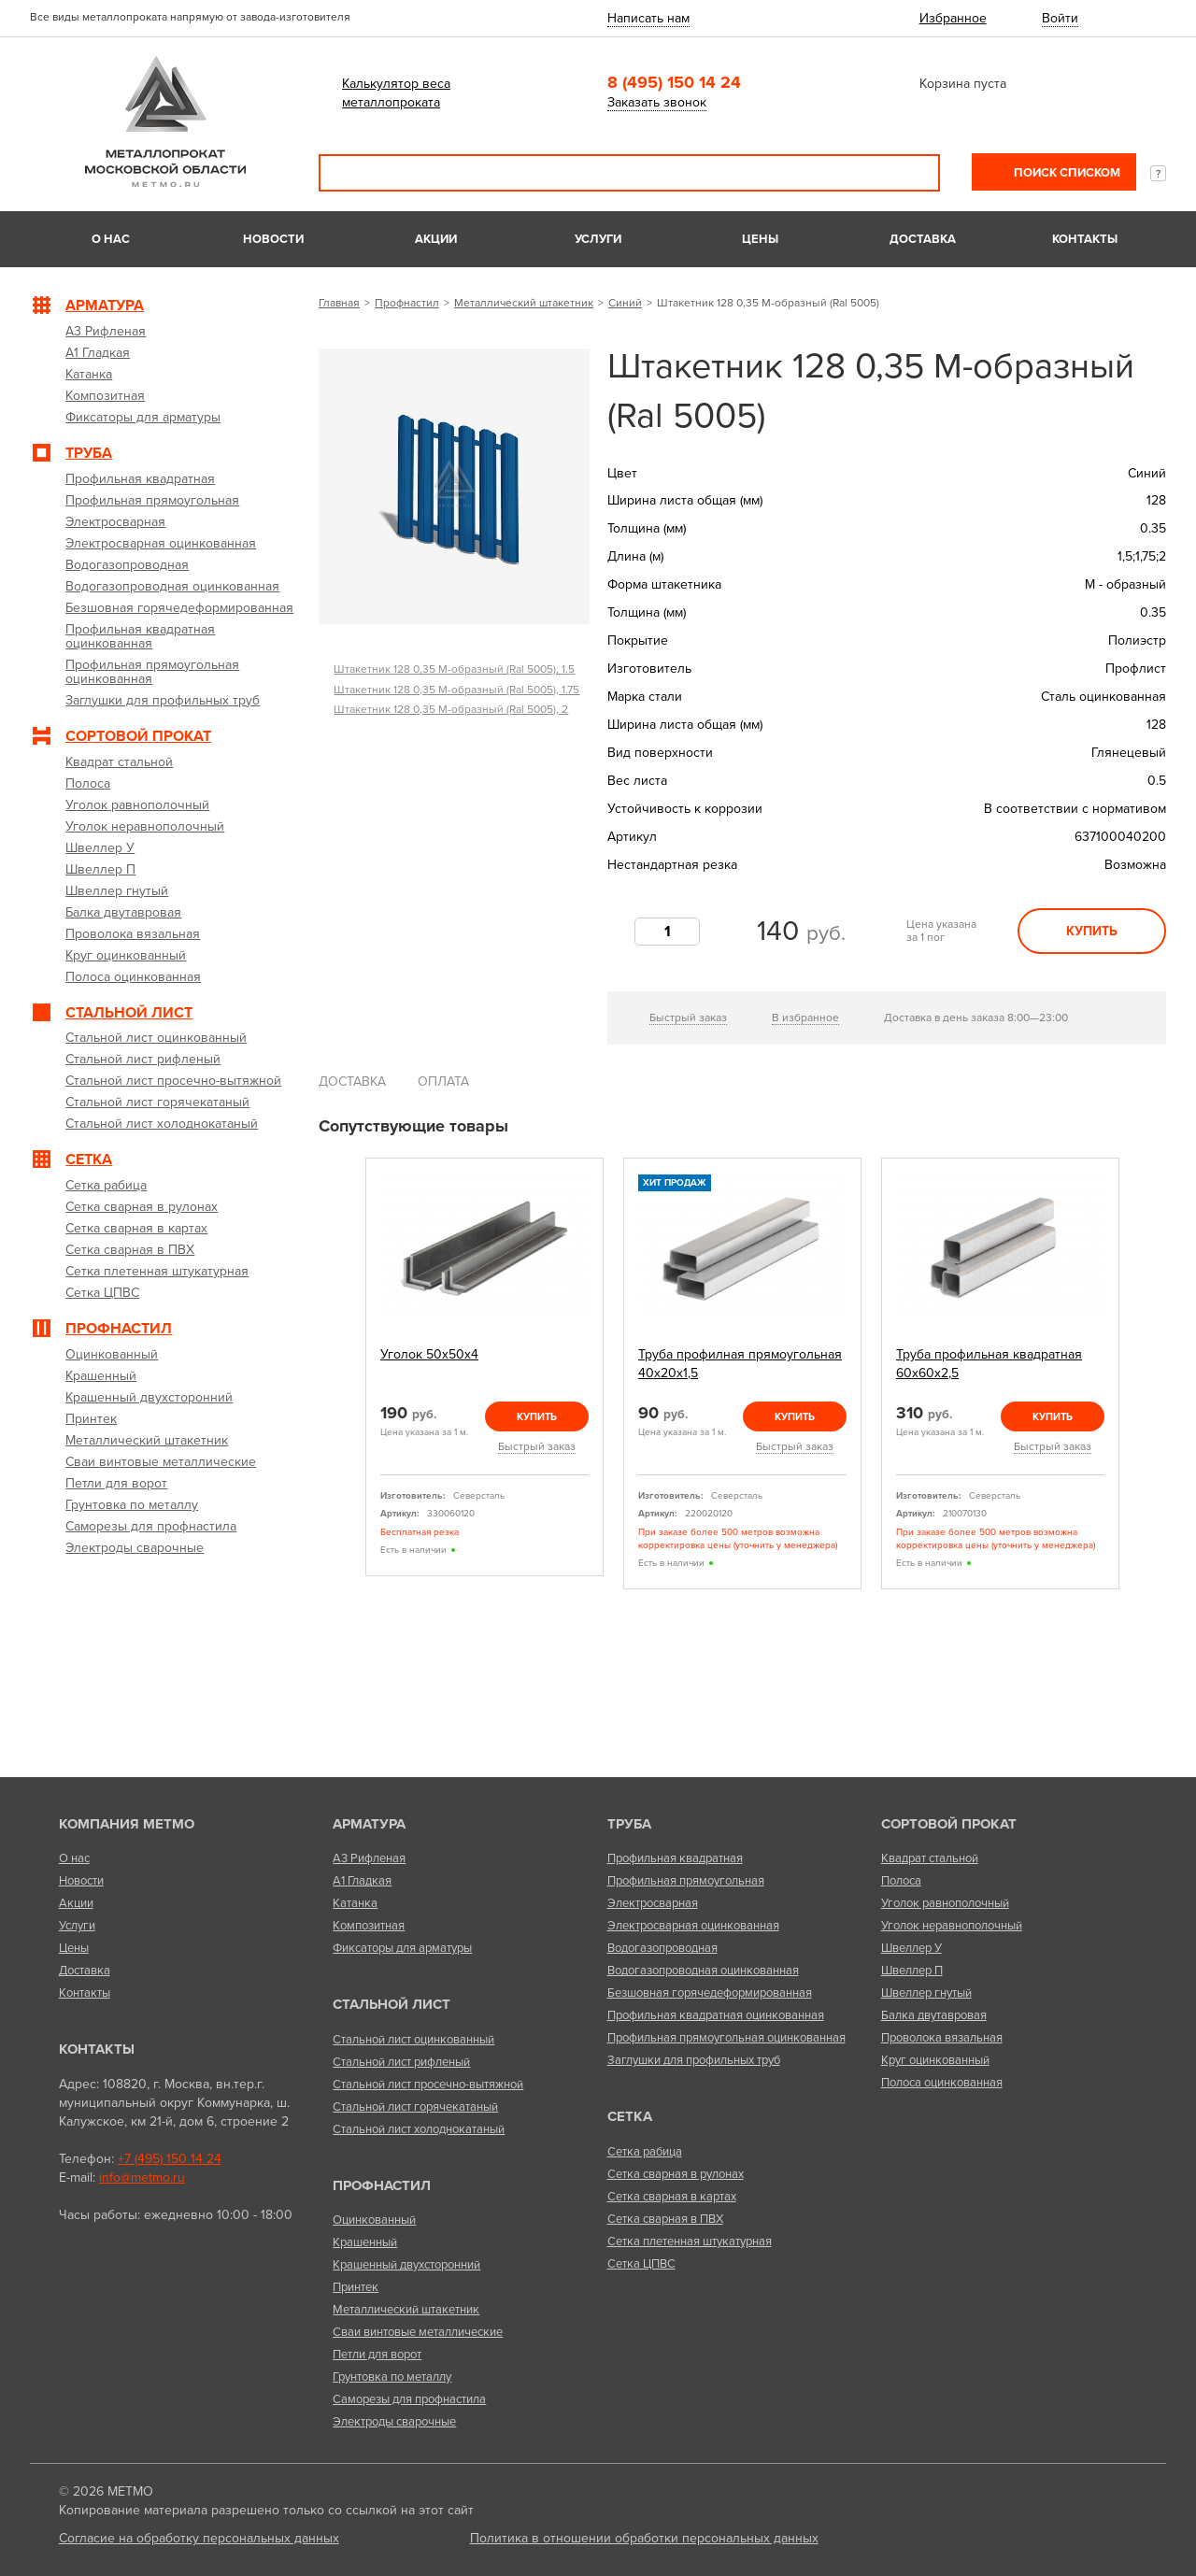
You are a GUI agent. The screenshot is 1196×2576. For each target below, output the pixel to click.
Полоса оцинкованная (942, 2082)
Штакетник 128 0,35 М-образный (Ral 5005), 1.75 (456, 689)
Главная (339, 302)
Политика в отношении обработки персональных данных (644, 2538)
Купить (1092, 931)
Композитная (369, 1925)
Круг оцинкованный (935, 2060)
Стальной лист (391, 2004)
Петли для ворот (377, 2354)
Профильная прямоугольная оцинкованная (726, 2037)
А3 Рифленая (369, 1858)
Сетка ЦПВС (641, 2263)
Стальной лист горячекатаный (415, 2106)
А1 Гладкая (362, 1880)
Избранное (953, 18)
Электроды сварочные (394, 2421)
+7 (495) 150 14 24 (169, 2159)
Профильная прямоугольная (685, 1880)
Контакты (1085, 239)
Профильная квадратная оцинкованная (715, 2015)
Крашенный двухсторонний (406, 2264)
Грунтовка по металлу (392, 2377)
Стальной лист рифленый (401, 2062)
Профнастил (407, 302)
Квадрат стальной (929, 1858)
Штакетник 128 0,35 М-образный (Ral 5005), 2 (451, 709)
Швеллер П (912, 1970)
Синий (625, 302)
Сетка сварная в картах (671, 2196)
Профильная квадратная (675, 1858)
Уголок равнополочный (945, 1903)
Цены (760, 239)
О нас (111, 239)
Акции (436, 239)
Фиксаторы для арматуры (402, 1948)
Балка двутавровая (934, 2015)
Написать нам (648, 18)
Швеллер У (911, 1948)
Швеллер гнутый (926, 1992)
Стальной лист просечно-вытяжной (428, 2084)
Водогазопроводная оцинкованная (703, 1970)
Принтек (355, 2287)
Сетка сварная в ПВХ (665, 2219)
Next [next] (1140, 1374)
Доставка (923, 239)
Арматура (369, 1823)
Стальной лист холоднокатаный (419, 2129)
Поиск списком (1065, 172)
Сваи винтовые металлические (418, 2332)
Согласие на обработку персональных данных (199, 2538)
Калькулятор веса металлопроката (396, 93)
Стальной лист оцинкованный (413, 2039)
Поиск (913, 173)
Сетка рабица (644, 2151)
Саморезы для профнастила (409, 2399)
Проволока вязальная (942, 2037)
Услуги (598, 239)
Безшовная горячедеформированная (709, 1992)
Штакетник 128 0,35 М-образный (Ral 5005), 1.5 (454, 669)
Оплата (443, 1081)
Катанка (355, 1903)
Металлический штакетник (523, 302)
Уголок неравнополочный (951, 1925)
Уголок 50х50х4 (429, 1354)
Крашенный (365, 2242)
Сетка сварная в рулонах (675, 2174)
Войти (1060, 18)
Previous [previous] (343, 1374)
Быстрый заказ (688, 1017)
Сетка (629, 2116)
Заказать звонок (656, 102)
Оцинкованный (374, 2220)
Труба (629, 1823)
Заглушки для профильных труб (693, 2060)
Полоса (901, 1880)
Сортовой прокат (949, 1823)
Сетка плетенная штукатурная (689, 2241)
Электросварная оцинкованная (693, 1925)
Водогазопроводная (662, 1948)
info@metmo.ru (142, 2177)
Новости (273, 239)
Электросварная (652, 1903)
